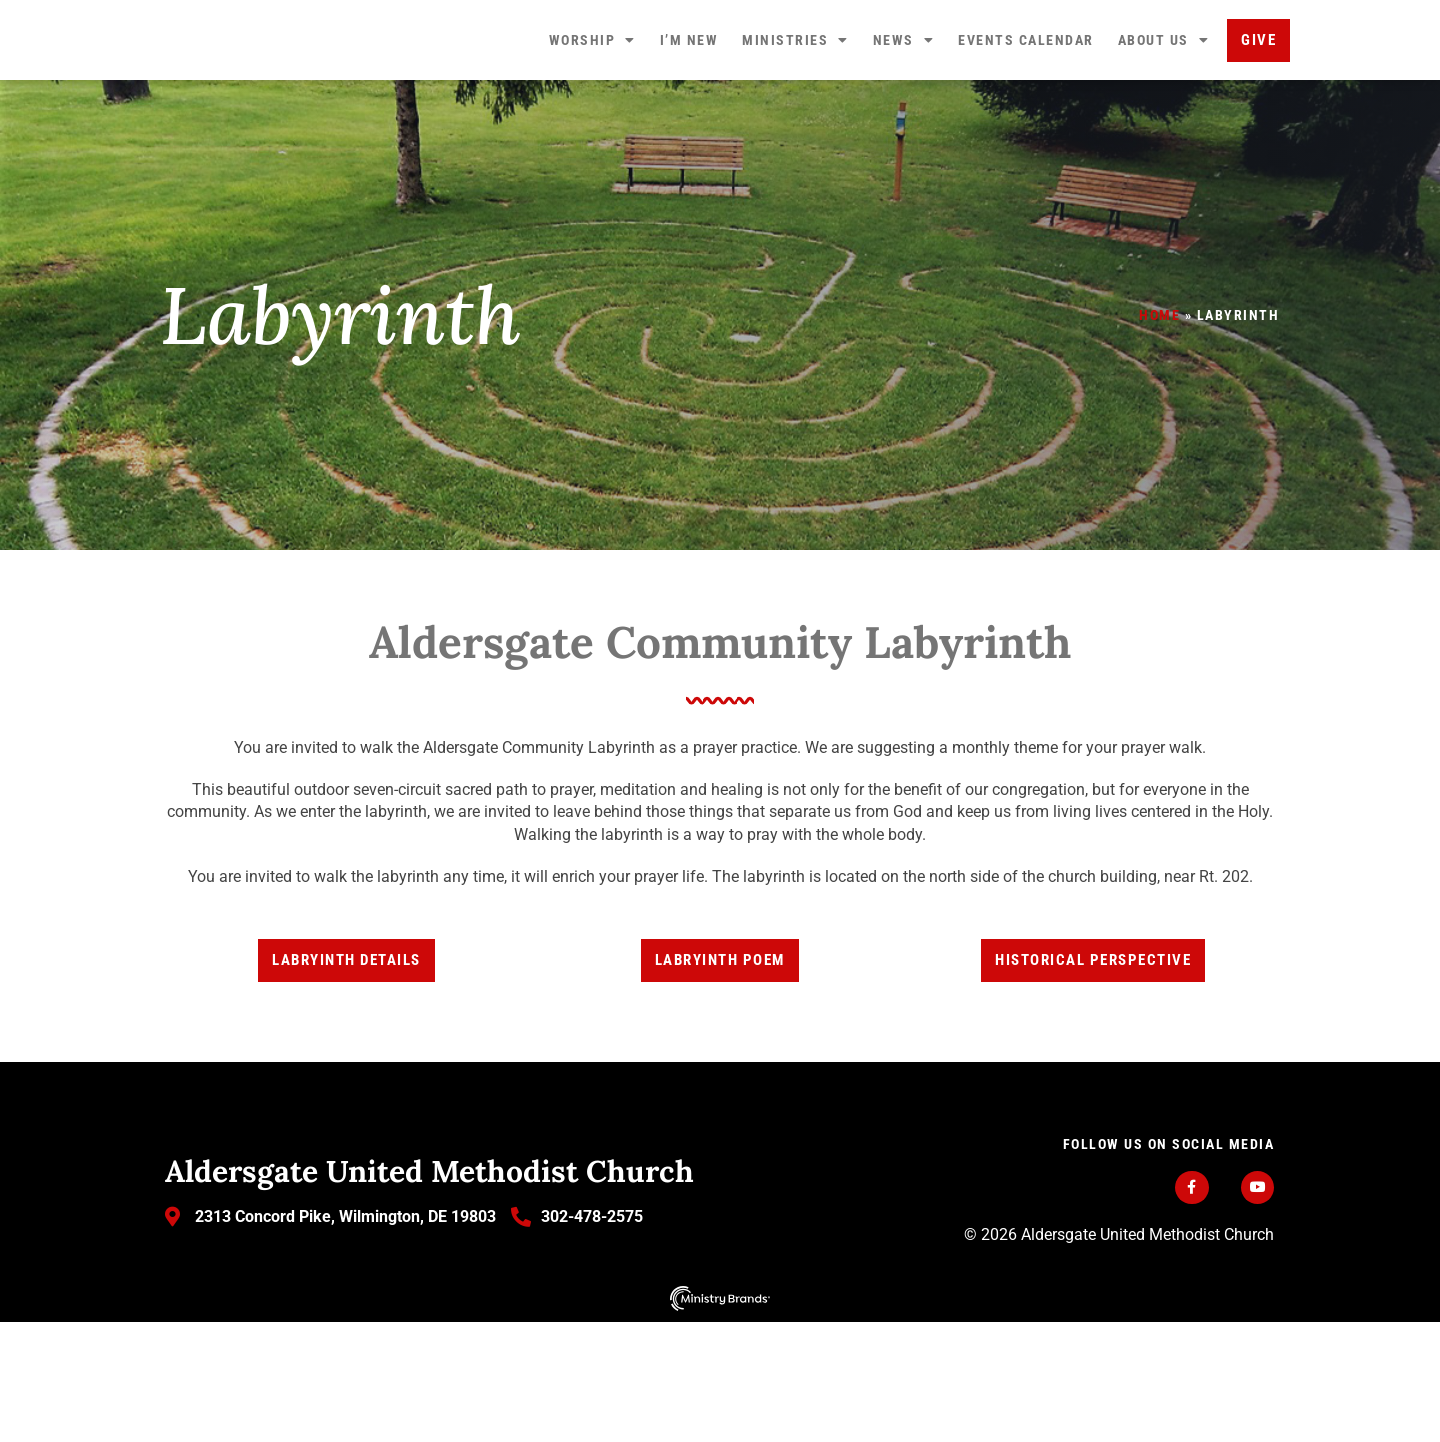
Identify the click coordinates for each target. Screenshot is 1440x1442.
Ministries (795, 100)
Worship (592, 100)
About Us (1164, 100)
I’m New (689, 100)
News (904, 100)
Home (1159, 435)
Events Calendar (1026, 100)
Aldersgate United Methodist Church (429, 1290)
